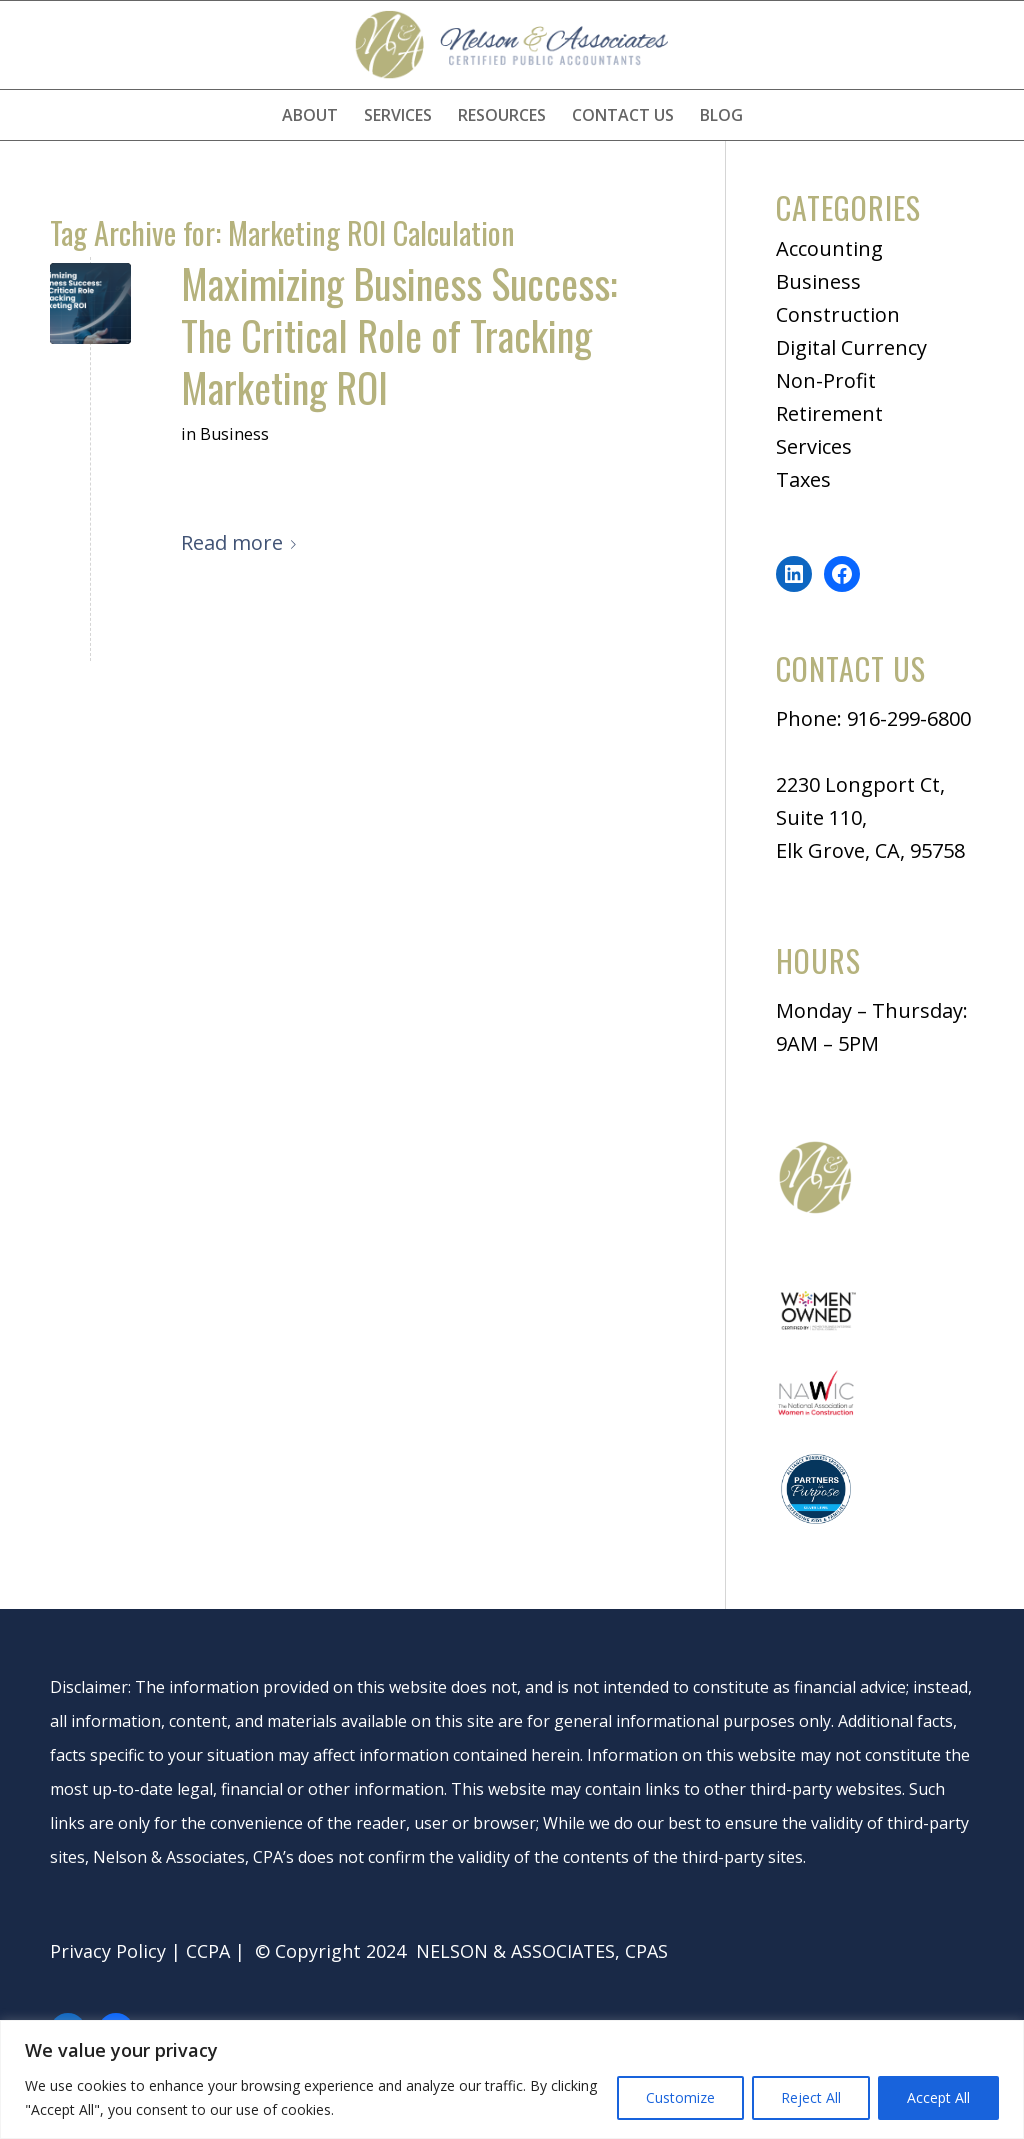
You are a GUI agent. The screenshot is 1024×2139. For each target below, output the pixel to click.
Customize (680, 2097)
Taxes (803, 479)
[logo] (512, 45)
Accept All (938, 2097)
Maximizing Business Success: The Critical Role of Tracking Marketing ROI (399, 335)
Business (234, 434)
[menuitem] (310, 115)
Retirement (829, 413)
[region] (512, 2079)
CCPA (208, 1951)
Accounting (829, 248)
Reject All (811, 2097)
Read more (242, 542)
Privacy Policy (108, 1951)
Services (814, 446)
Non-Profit (826, 380)
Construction (838, 314)
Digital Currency (851, 347)
